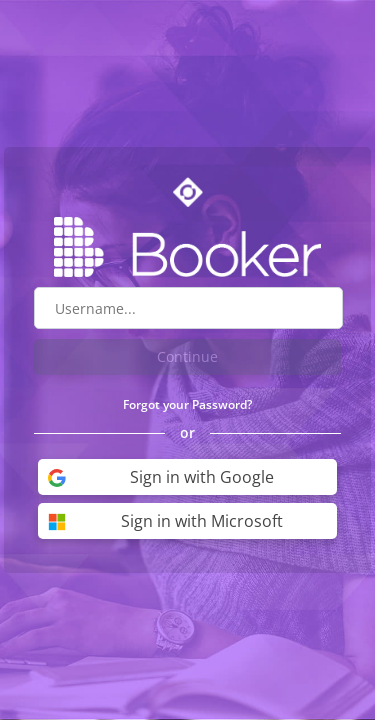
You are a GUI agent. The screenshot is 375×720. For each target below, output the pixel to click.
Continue (187, 356)
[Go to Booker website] (188, 247)
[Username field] (188, 308)
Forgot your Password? (187, 404)
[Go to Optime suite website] (188, 192)
